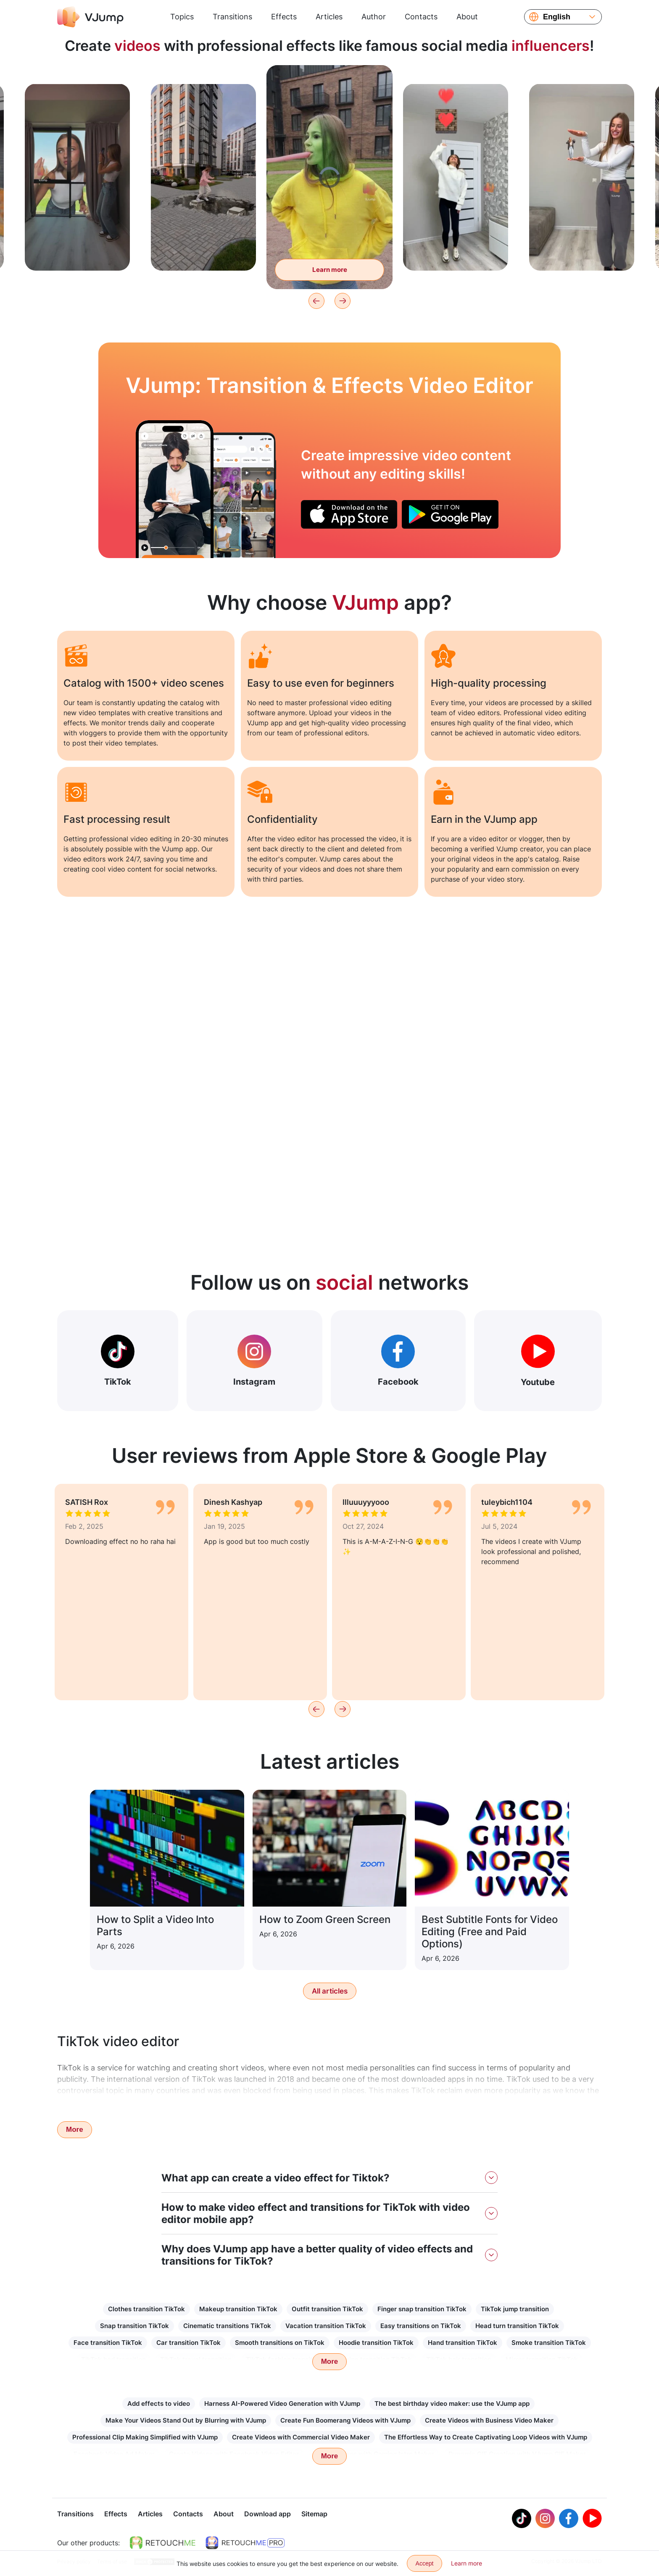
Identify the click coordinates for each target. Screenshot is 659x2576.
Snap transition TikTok (134, 2326)
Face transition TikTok (108, 2343)
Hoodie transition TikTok (376, 2343)
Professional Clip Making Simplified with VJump (145, 2437)
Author (373, 16)
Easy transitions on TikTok (420, 2326)
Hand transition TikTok (462, 2343)
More (74, 2129)
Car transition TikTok (188, 2343)
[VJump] (90, 16)
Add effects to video (158, 2403)
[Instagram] (545, 2519)
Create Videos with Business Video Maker (489, 2420)
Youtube (538, 1361)
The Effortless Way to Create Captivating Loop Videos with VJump (485, 2437)
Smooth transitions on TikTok (279, 2343)
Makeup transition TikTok (238, 2309)
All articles (330, 1991)
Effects (284, 16)
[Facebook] (568, 2519)
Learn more (466, 2563)
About (467, 16)
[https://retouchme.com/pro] (245, 2543)
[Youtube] (592, 2519)
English (556, 17)
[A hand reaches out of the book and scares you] (175, 489)
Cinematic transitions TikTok (227, 2326)
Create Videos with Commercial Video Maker (301, 2437)
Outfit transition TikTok (327, 2309)
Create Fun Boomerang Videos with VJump (345, 2420)
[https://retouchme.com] (162, 2543)
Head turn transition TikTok (517, 2326)
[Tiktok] (521, 2519)
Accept (425, 2563)
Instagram (254, 1361)
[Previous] (316, 301)
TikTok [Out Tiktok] (117, 1361)
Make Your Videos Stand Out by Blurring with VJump (185, 2420)
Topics (182, 16)
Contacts (421, 16)
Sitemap (314, 2514)
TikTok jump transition (515, 2309)
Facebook (398, 1361)
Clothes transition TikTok (146, 2309)
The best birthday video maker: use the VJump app (452, 2403)
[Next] (343, 301)
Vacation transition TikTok (325, 2326)
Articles (329, 16)
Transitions (232, 16)
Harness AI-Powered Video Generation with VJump (282, 2403)
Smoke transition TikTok (548, 2343)
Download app (267, 2514)
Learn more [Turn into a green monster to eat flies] (329, 270)
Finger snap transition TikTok (422, 2309)
